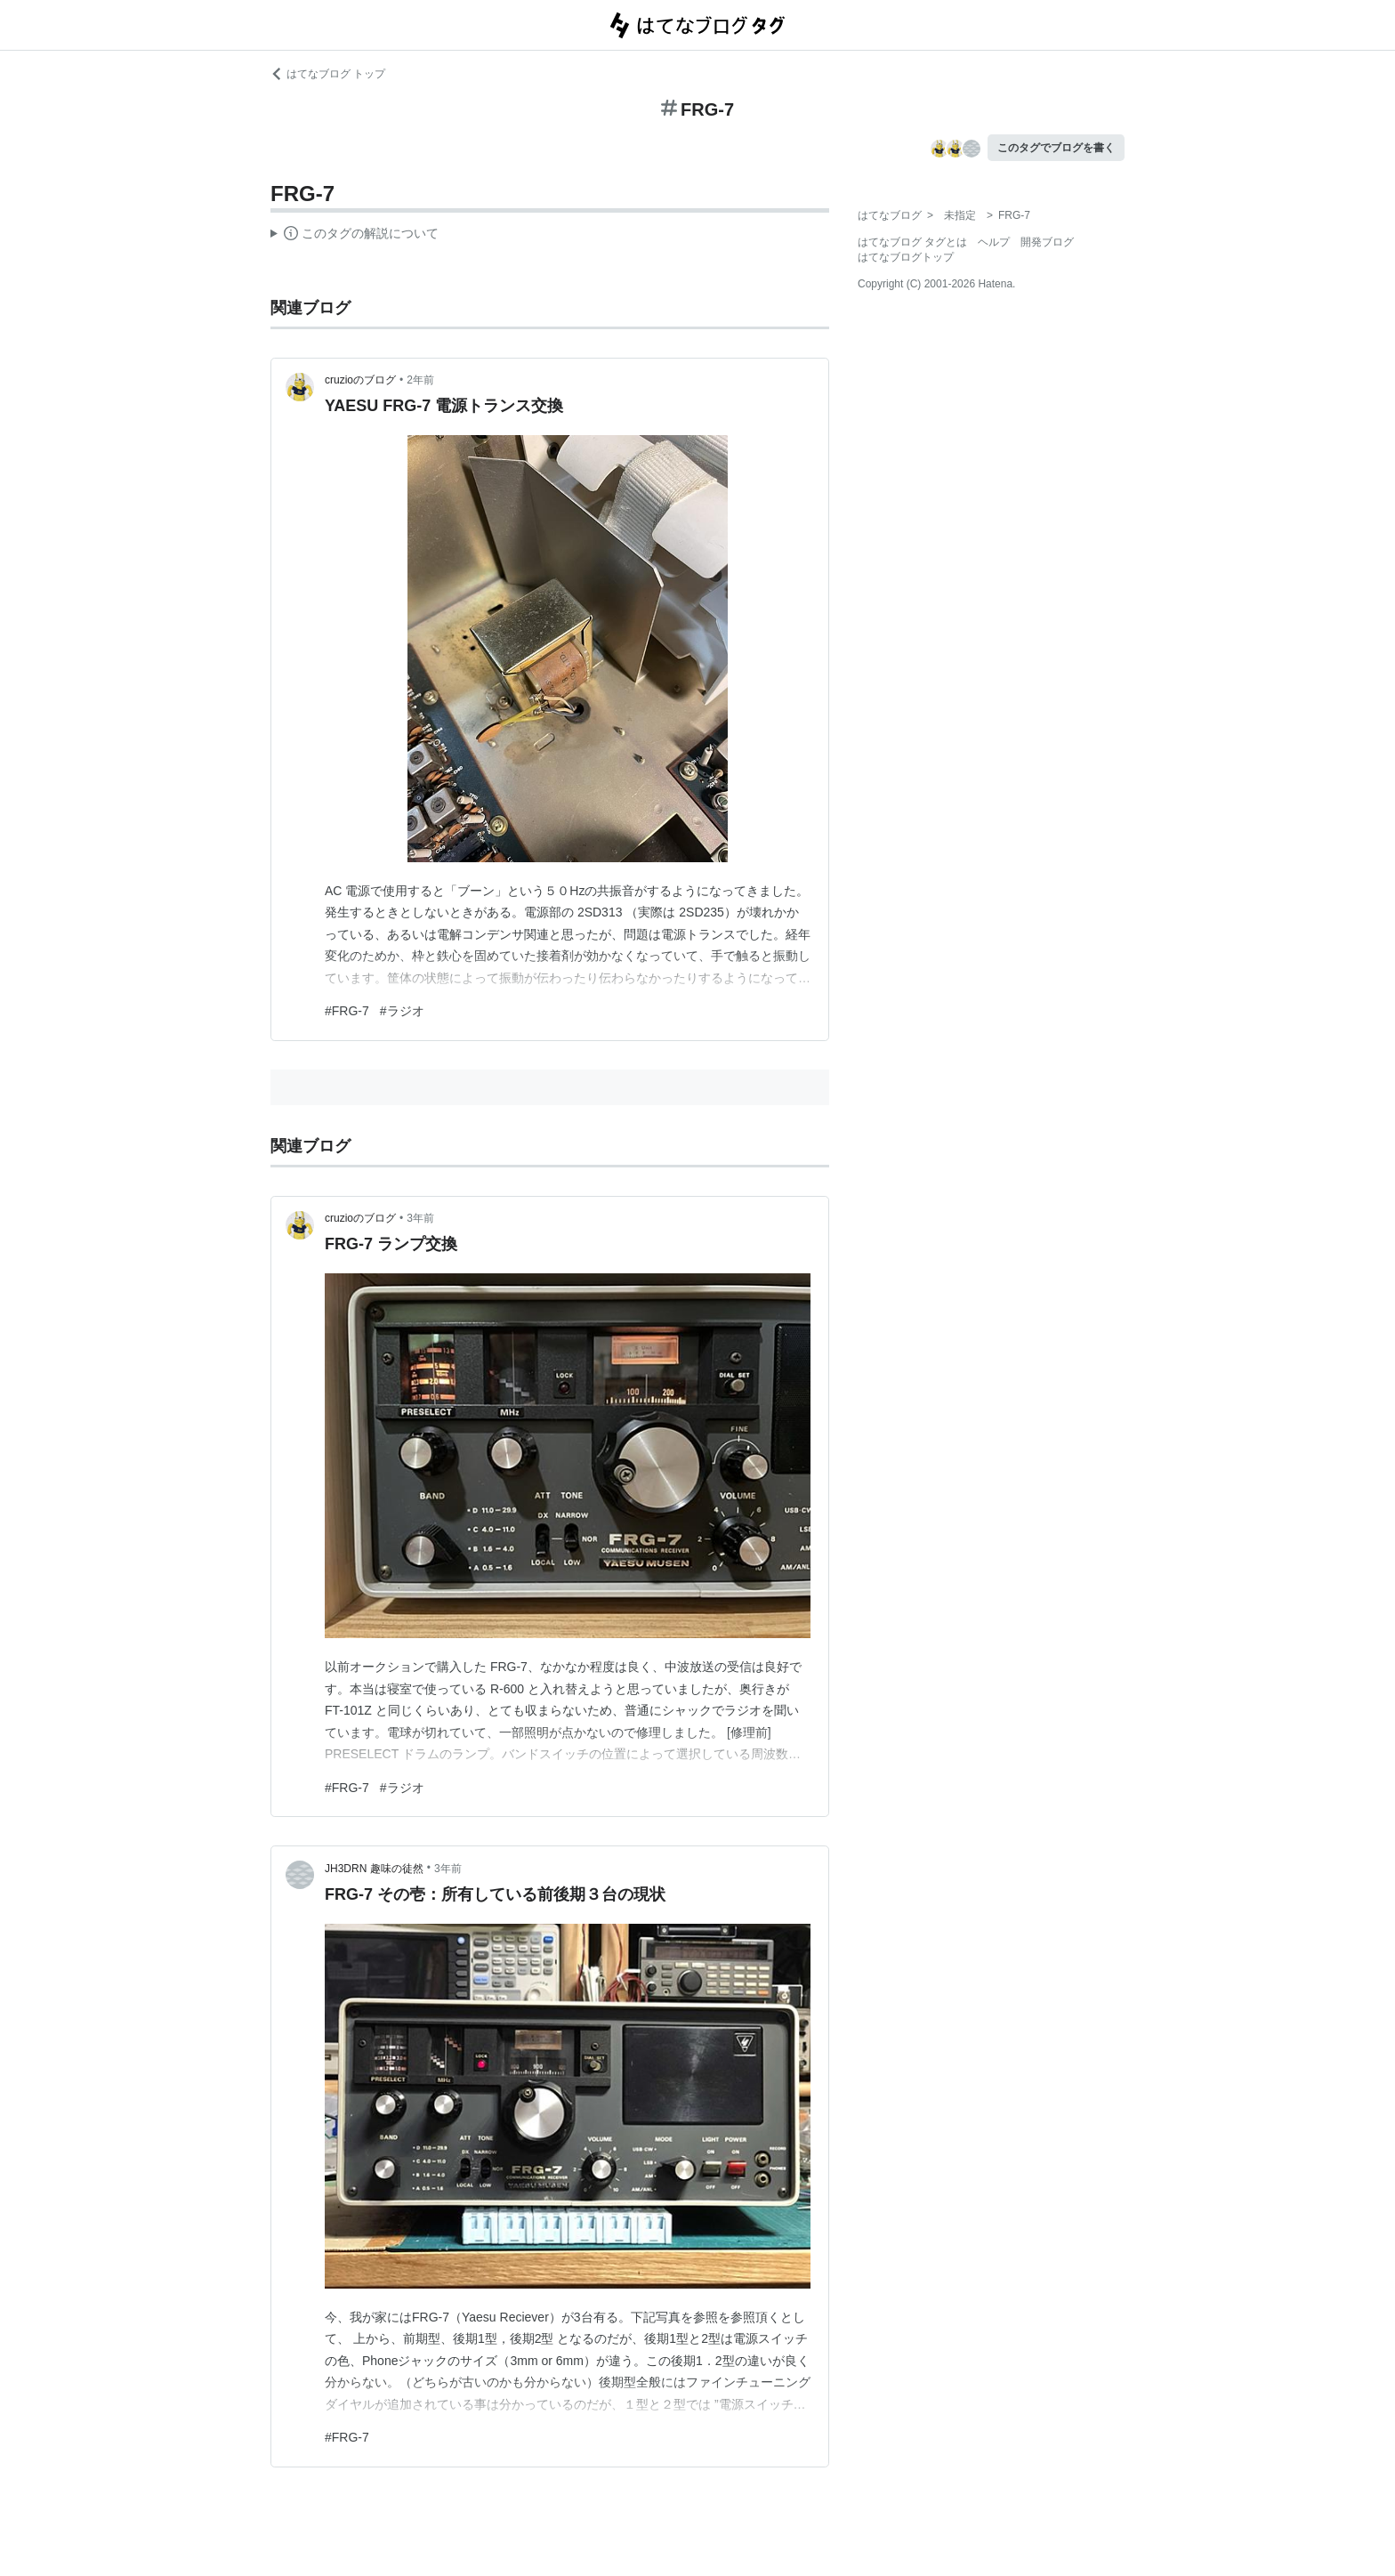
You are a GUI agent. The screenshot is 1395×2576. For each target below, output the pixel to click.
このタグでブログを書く (1056, 147)
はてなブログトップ (906, 257)
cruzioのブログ (360, 380)
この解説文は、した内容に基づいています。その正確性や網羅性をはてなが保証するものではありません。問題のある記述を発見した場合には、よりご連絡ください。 (354, 235)
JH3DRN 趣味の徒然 (374, 1868)
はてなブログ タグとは (912, 242)
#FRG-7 (347, 1011)
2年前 (420, 380)
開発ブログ (1047, 242)
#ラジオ (402, 1011)
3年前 (420, 1218)
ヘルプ (994, 242)
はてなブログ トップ (327, 74)
